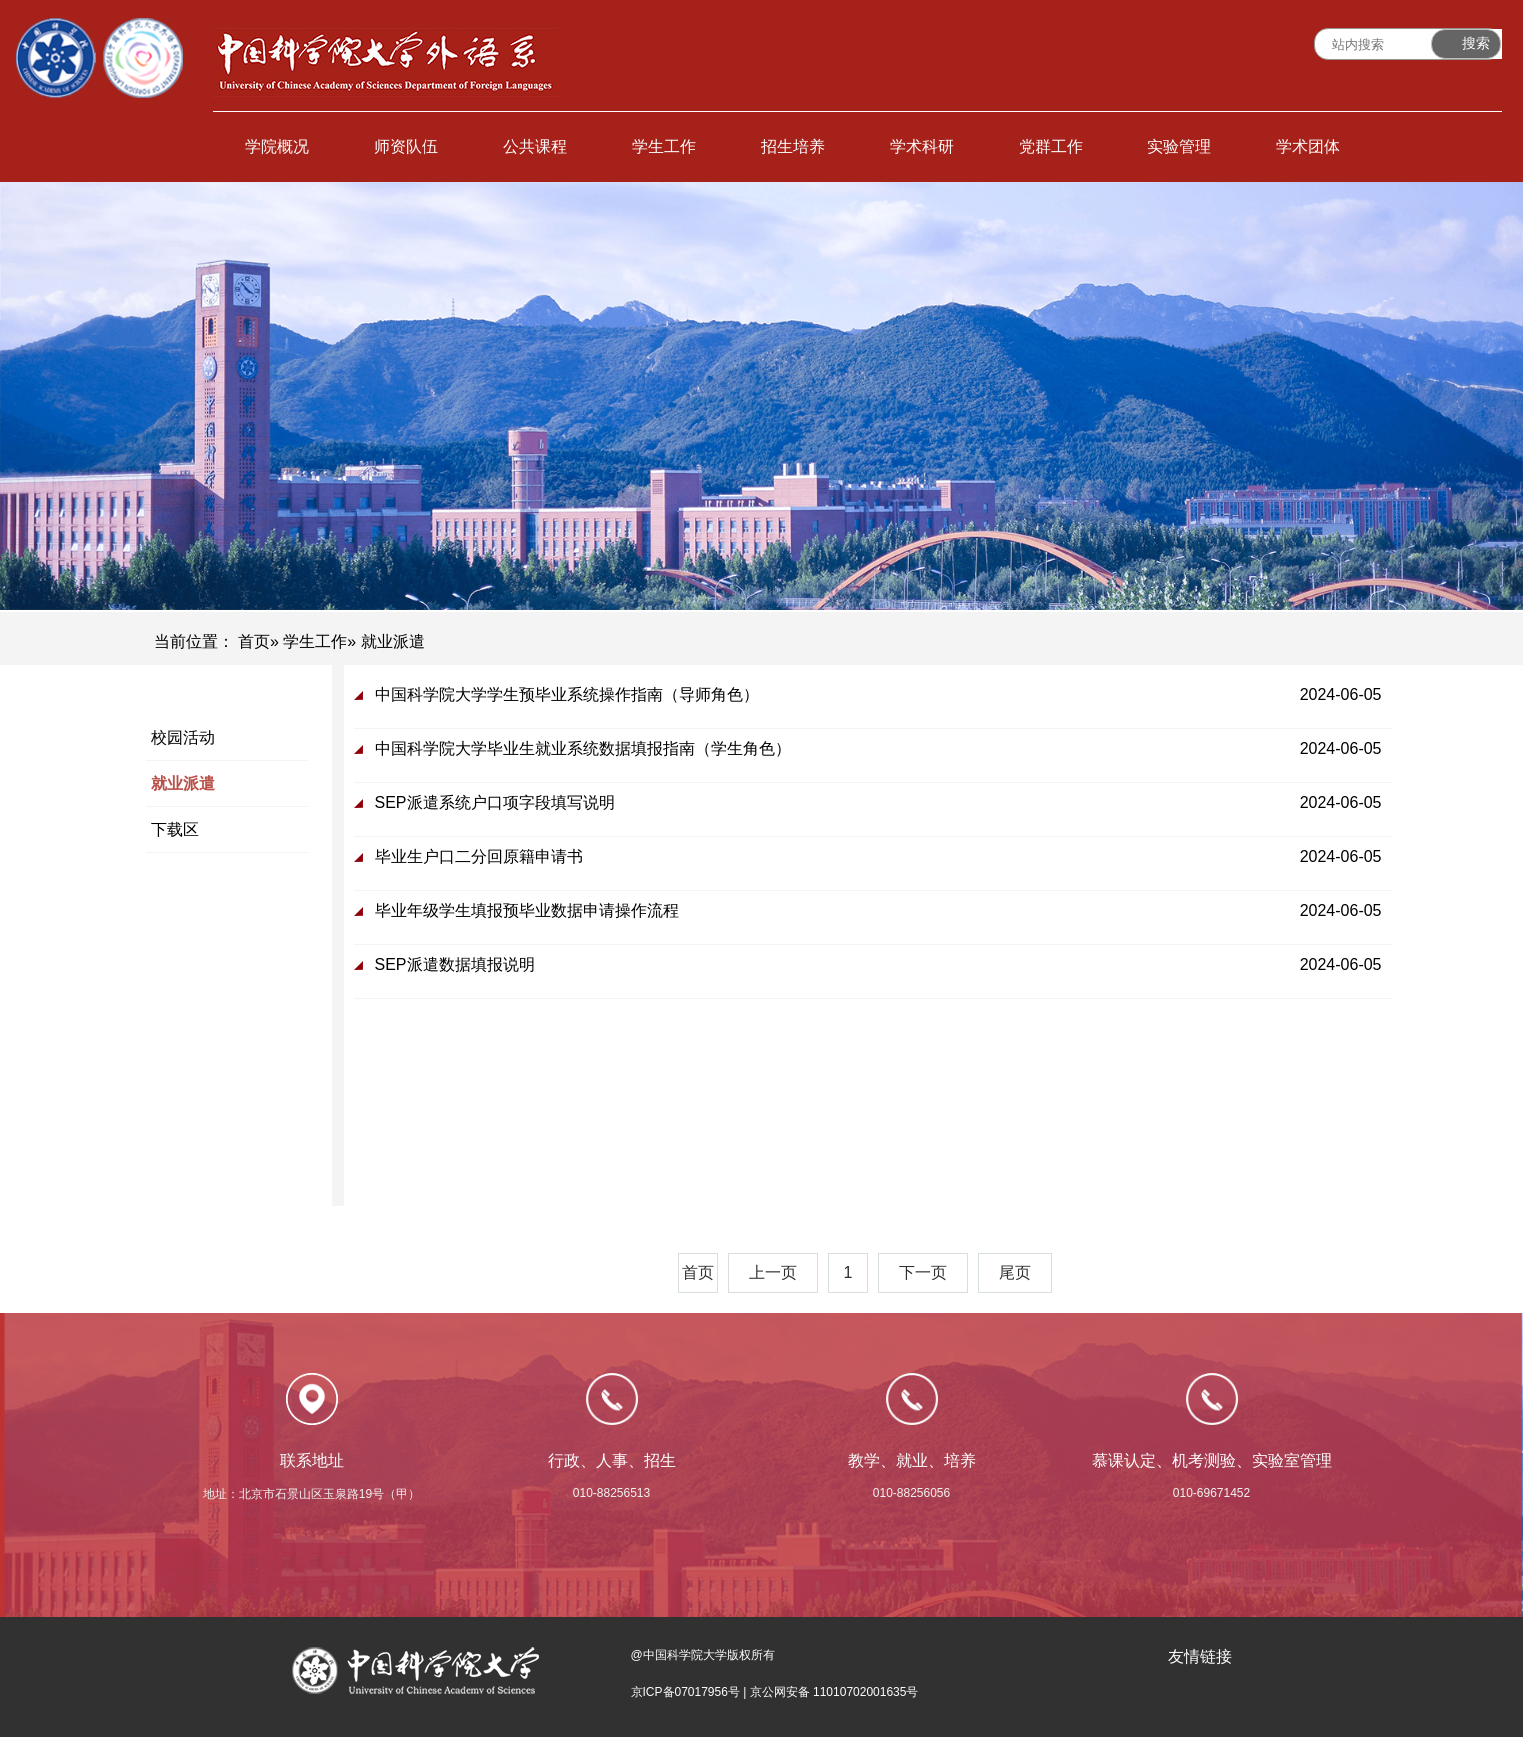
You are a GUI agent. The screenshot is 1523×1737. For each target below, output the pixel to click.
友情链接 (1200, 1656)
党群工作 (1051, 146)
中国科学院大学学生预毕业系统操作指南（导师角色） (567, 694)
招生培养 (793, 146)
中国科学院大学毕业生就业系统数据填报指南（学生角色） (583, 748)
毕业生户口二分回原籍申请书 (479, 856)
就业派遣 (183, 783)
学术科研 (922, 146)
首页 (254, 641)
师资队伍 (406, 146)
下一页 (923, 1272)
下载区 (175, 829)
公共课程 (535, 146)
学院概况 (277, 146)
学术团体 (1308, 146)
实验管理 (1179, 146)
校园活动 (183, 737)
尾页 (1015, 1272)
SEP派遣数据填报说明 (455, 964)
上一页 (773, 1272)
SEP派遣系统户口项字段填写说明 (495, 802)
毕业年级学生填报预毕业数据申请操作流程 (527, 910)
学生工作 (664, 146)
